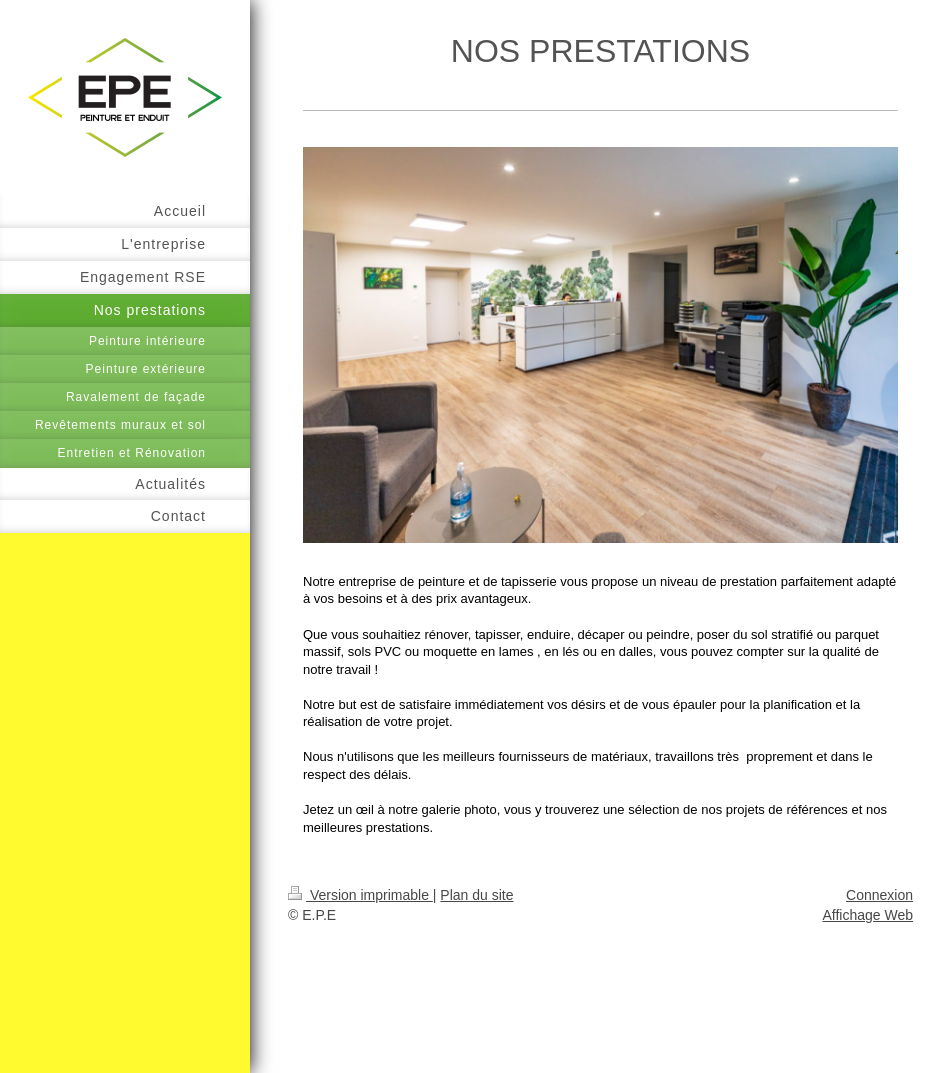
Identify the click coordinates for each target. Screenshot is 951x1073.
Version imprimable (360, 895)
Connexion (879, 895)
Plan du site (476, 895)
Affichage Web (867, 915)
